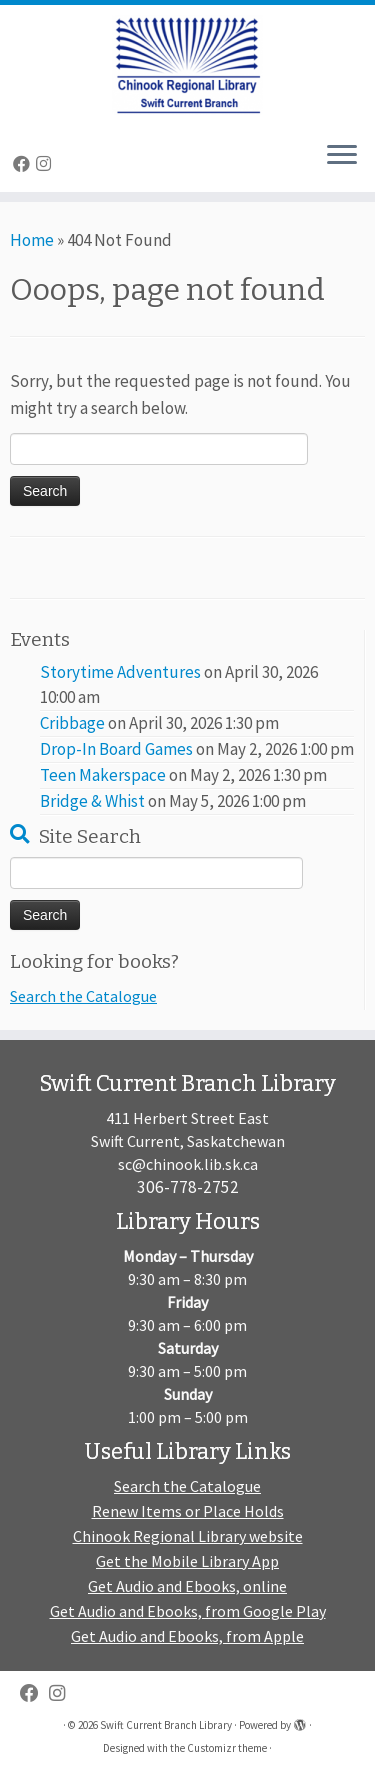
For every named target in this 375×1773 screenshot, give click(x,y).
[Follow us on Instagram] (46, 164)
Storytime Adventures (120, 672)
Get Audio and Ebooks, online (187, 1586)
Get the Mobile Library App (187, 1561)
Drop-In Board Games (116, 749)
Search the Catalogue (83, 996)
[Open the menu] (342, 156)
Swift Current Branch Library (166, 1725)
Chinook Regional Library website (188, 1536)
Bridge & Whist (92, 801)
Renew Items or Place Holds (188, 1511)
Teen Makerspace (103, 775)
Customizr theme (227, 1748)
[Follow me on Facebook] (24, 164)
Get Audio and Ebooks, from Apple (187, 1636)
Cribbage (72, 723)
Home (32, 240)
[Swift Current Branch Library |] (187, 65)
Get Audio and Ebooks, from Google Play (188, 1611)
